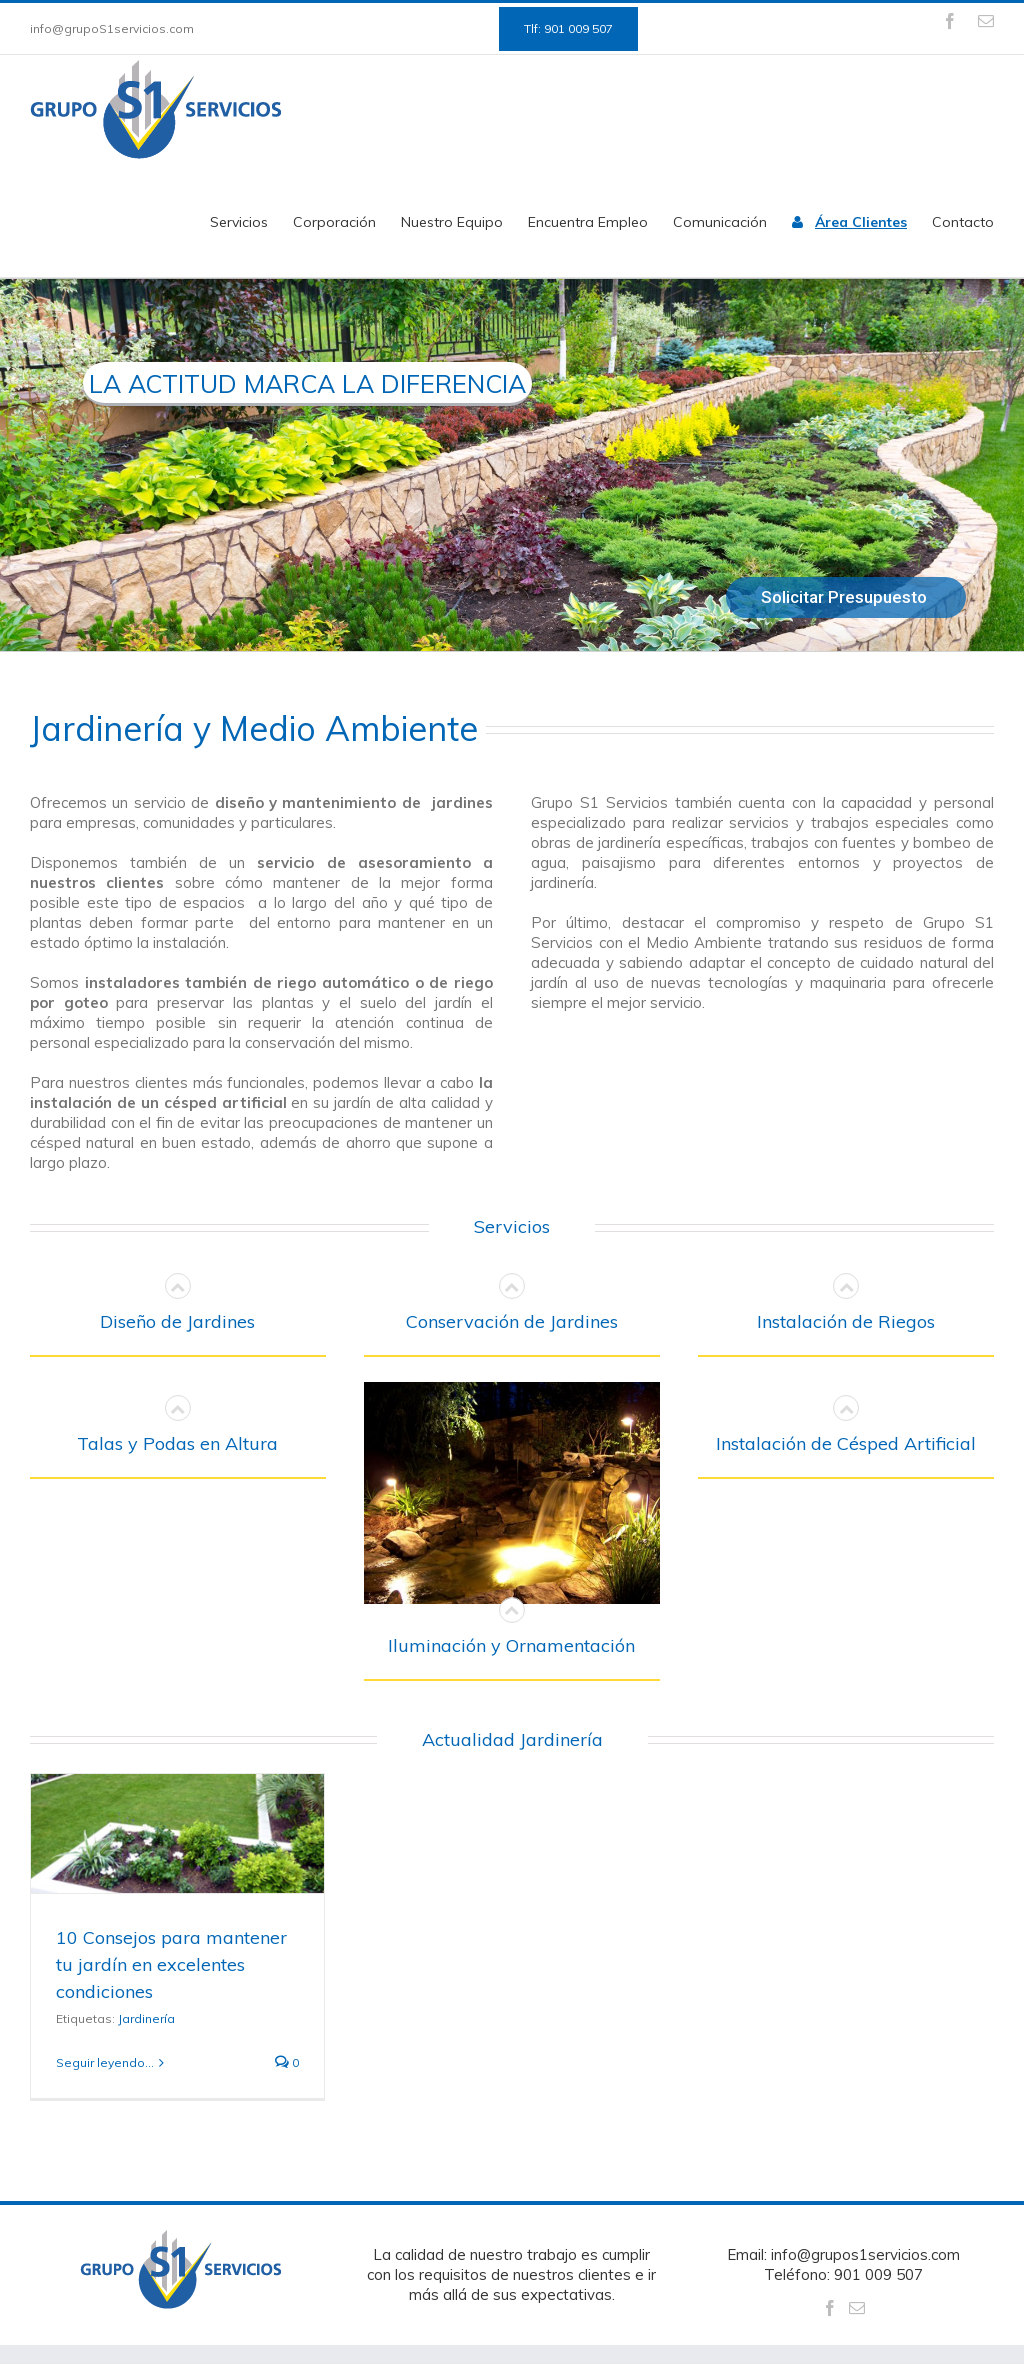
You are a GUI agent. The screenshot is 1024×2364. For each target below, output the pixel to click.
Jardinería (146, 2018)
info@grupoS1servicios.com (112, 28)
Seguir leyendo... (105, 2062)
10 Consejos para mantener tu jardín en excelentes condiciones (171, 1964)
